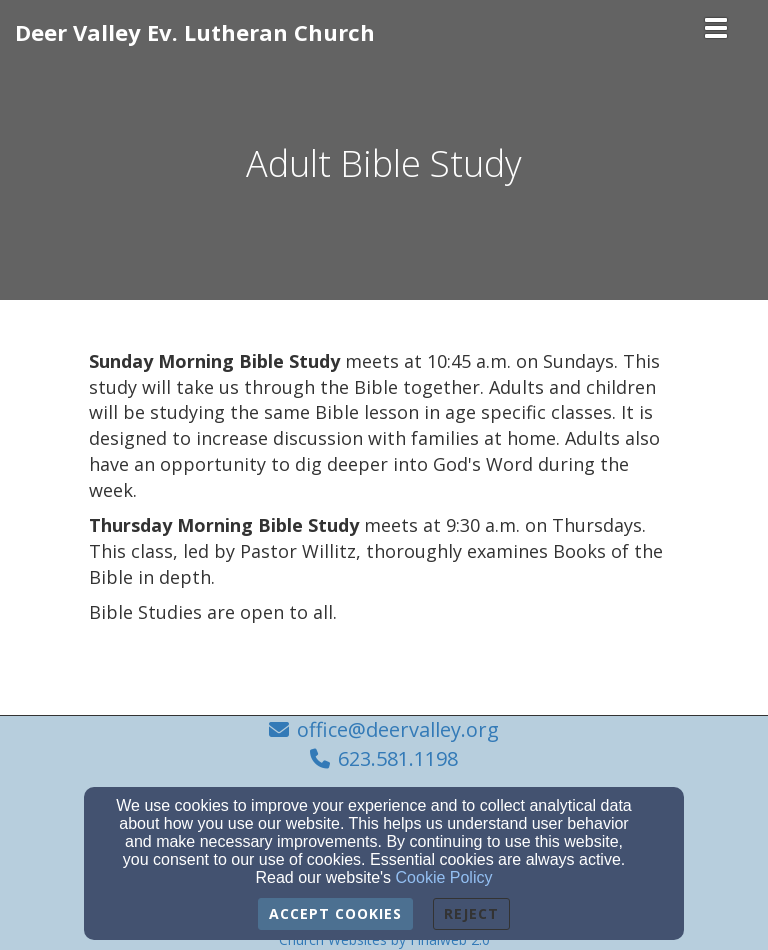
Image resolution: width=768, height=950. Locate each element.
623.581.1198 (398, 758)
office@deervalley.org (398, 729)
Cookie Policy (444, 877)
